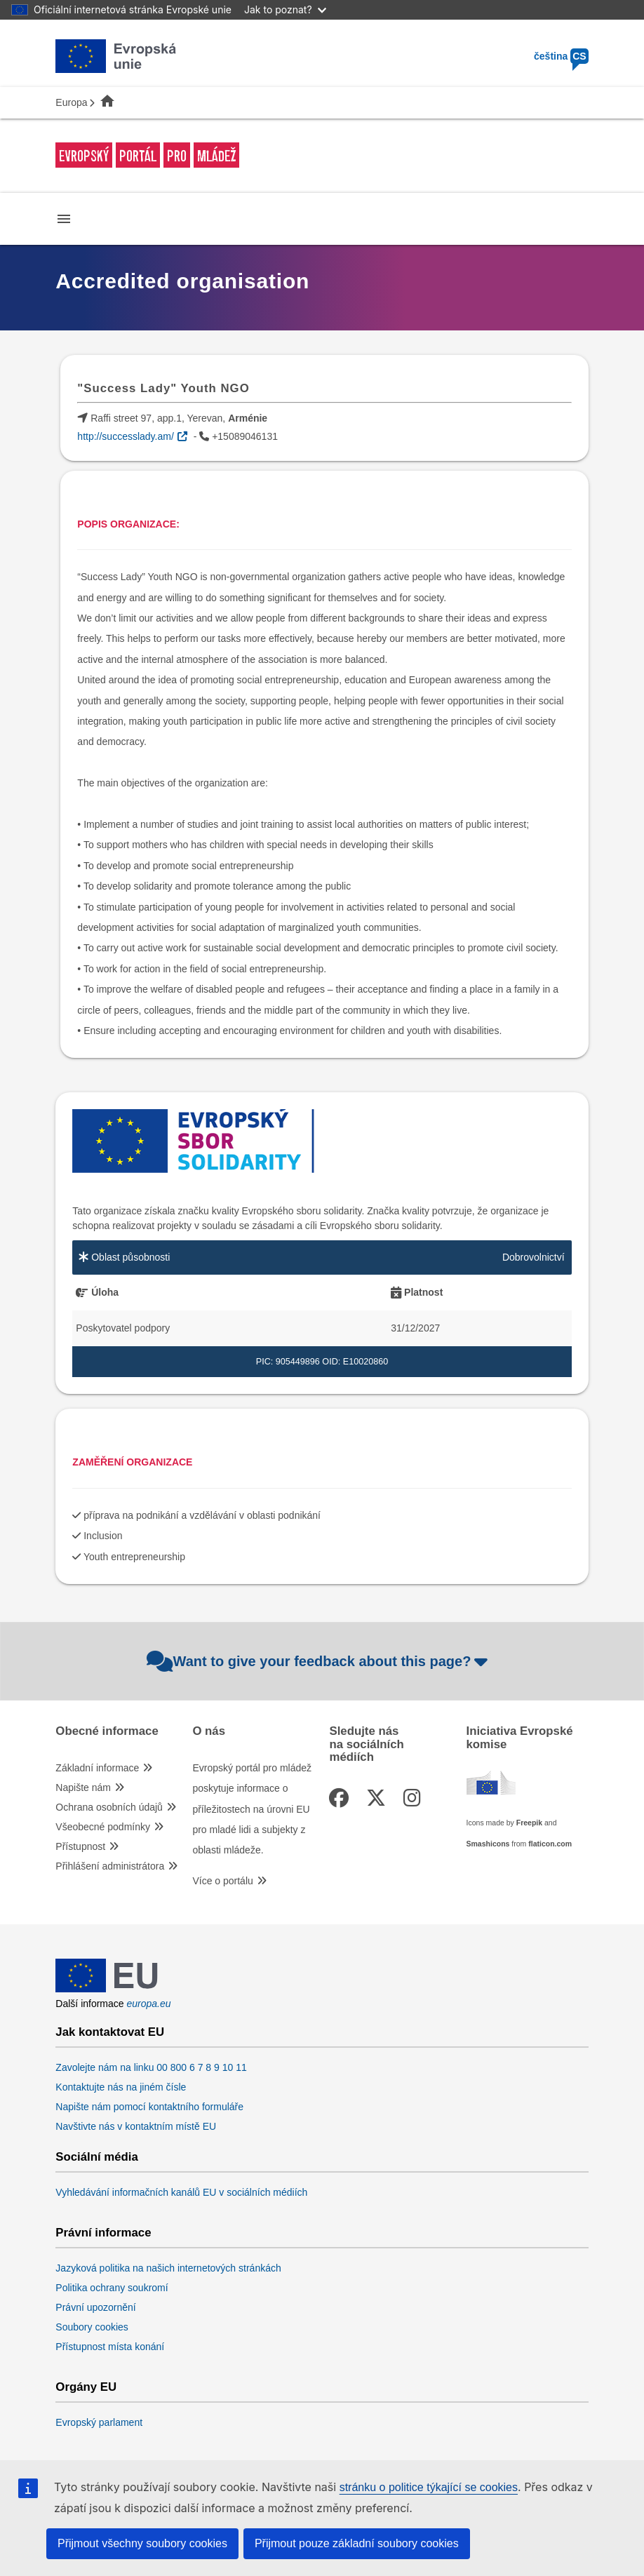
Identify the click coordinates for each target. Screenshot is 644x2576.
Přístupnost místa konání (109, 2346)
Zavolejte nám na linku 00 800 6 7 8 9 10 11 (150, 2067)
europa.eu (149, 2003)
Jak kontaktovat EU (109, 2032)
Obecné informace (106, 1731)
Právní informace (103, 2233)
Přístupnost (80, 1846)
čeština (561, 56)
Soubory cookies (91, 2327)
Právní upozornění (95, 2307)
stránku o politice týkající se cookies (429, 2487)
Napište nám (83, 1787)
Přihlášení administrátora (109, 1866)
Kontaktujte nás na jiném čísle (120, 2087)
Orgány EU (85, 2387)
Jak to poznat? (285, 9)
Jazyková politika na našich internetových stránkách (168, 2268)
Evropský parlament (98, 2422)
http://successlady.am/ (125, 436)
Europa (71, 102)
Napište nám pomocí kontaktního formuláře (149, 2106)
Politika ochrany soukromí (111, 2287)
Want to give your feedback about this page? (319, 1661)
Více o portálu (222, 1880)
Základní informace (97, 1767)
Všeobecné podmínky (102, 1826)
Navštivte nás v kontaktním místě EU (135, 2126)
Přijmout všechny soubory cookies (142, 2543)
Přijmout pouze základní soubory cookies (357, 2543)
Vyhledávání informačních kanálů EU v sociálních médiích (181, 2192)
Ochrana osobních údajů (109, 1807)
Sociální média (96, 2157)
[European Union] (106, 1988)
